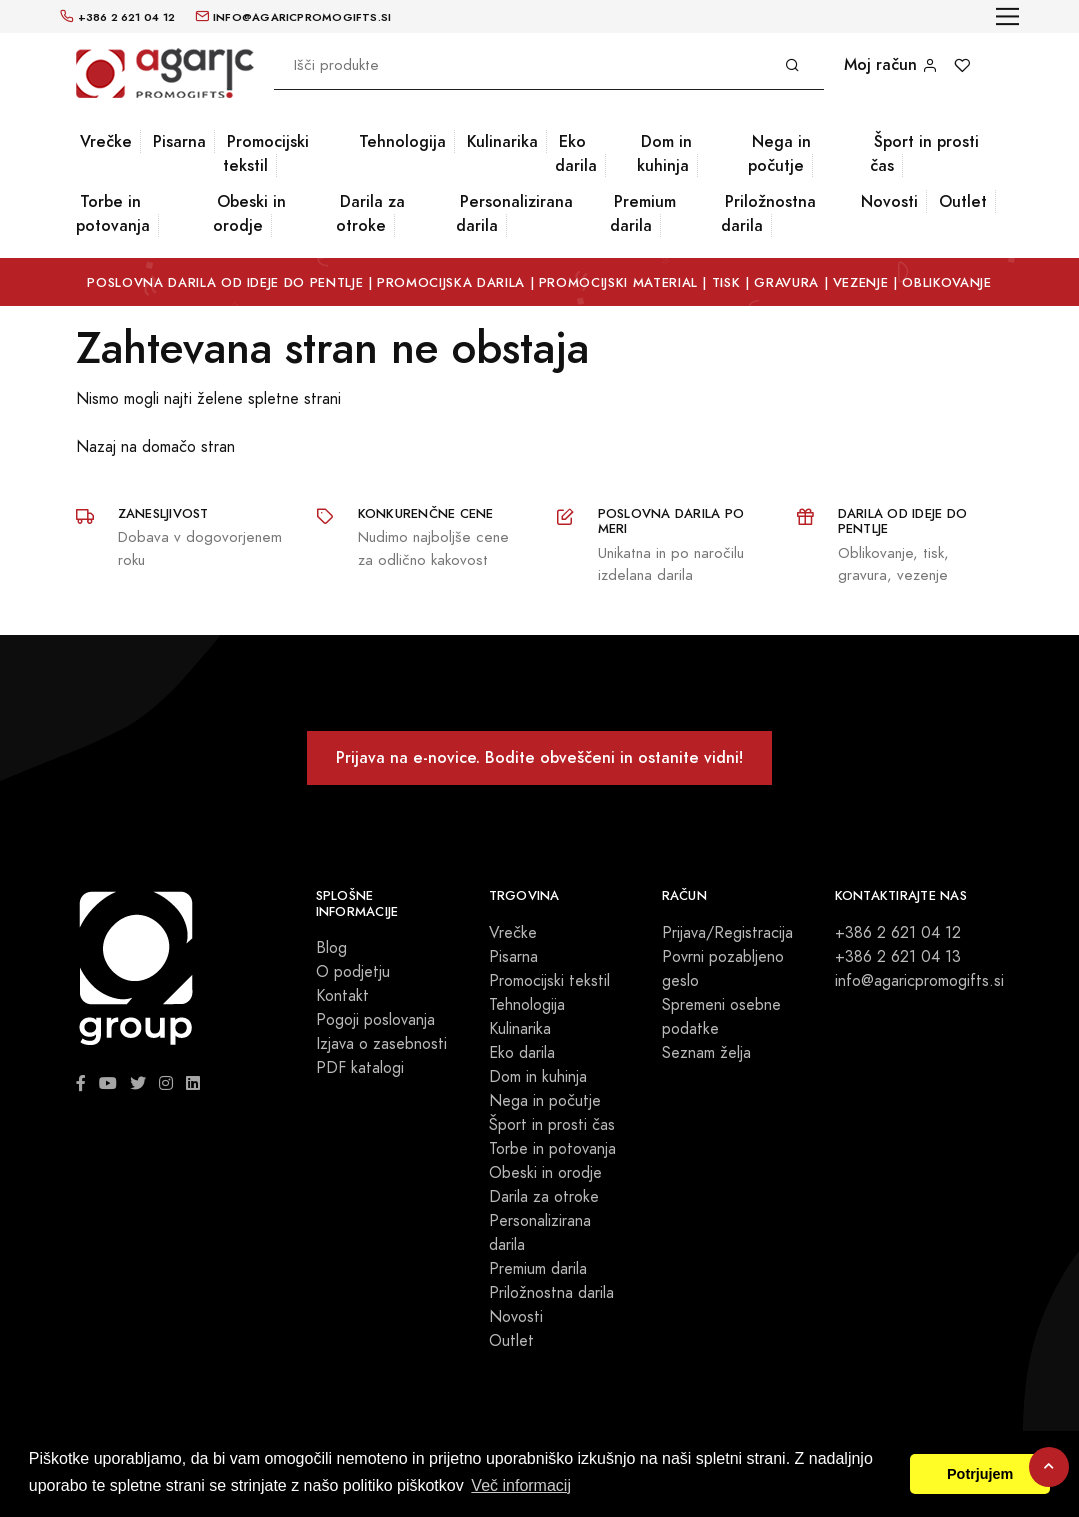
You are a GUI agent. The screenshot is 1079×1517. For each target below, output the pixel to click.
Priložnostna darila (768, 213)
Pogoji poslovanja (375, 1020)
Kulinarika (502, 141)
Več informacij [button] (521, 1485)
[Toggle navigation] (1007, 16)
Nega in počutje (779, 153)
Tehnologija (402, 141)
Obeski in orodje (249, 213)
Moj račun (891, 64)
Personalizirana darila (514, 213)
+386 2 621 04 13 (898, 957)
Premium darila (643, 213)
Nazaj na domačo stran (155, 447)
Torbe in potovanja (113, 213)
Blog (331, 948)
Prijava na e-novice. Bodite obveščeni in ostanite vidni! (539, 757)
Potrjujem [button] (980, 1474)
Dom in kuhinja (664, 153)
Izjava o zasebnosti (381, 1044)
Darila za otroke (370, 213)
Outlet (963, 201)
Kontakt (342, 996)
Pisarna (179, 141)
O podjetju (353, 972)
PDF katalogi (360, 1068)
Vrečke (106, 141)
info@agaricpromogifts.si (919, 981)
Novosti (889, 201)
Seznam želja (706, 1053)
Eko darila (576, 153)
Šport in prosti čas (924, 153)
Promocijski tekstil (266, 153)
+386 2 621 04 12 (898, 933)
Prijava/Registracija (727, 933)
